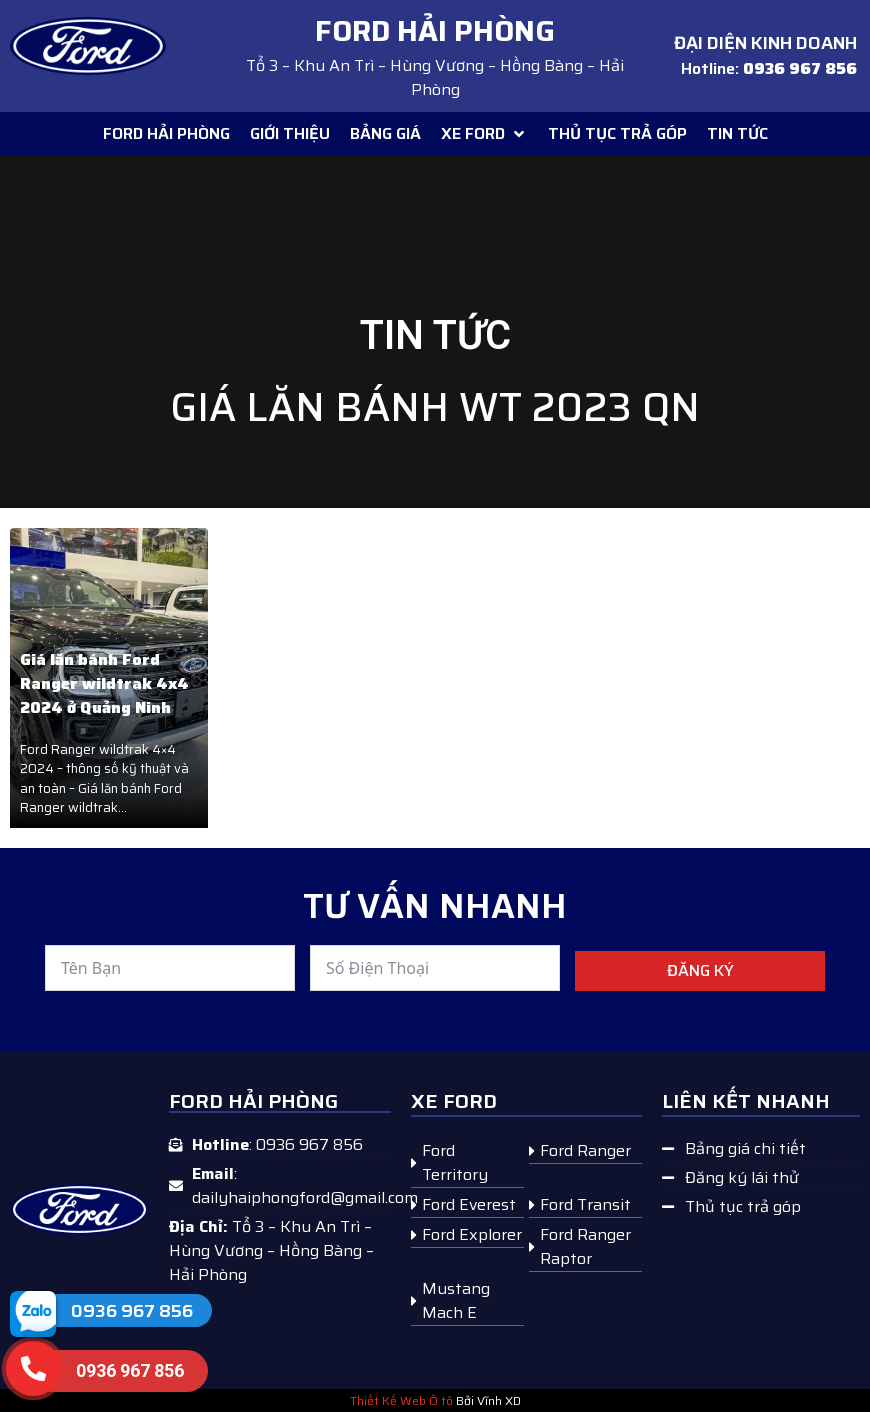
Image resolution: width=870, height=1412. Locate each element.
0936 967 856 (132, 1311)
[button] (484, 134)
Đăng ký (700, 970)
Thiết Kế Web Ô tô (401, 1400)
